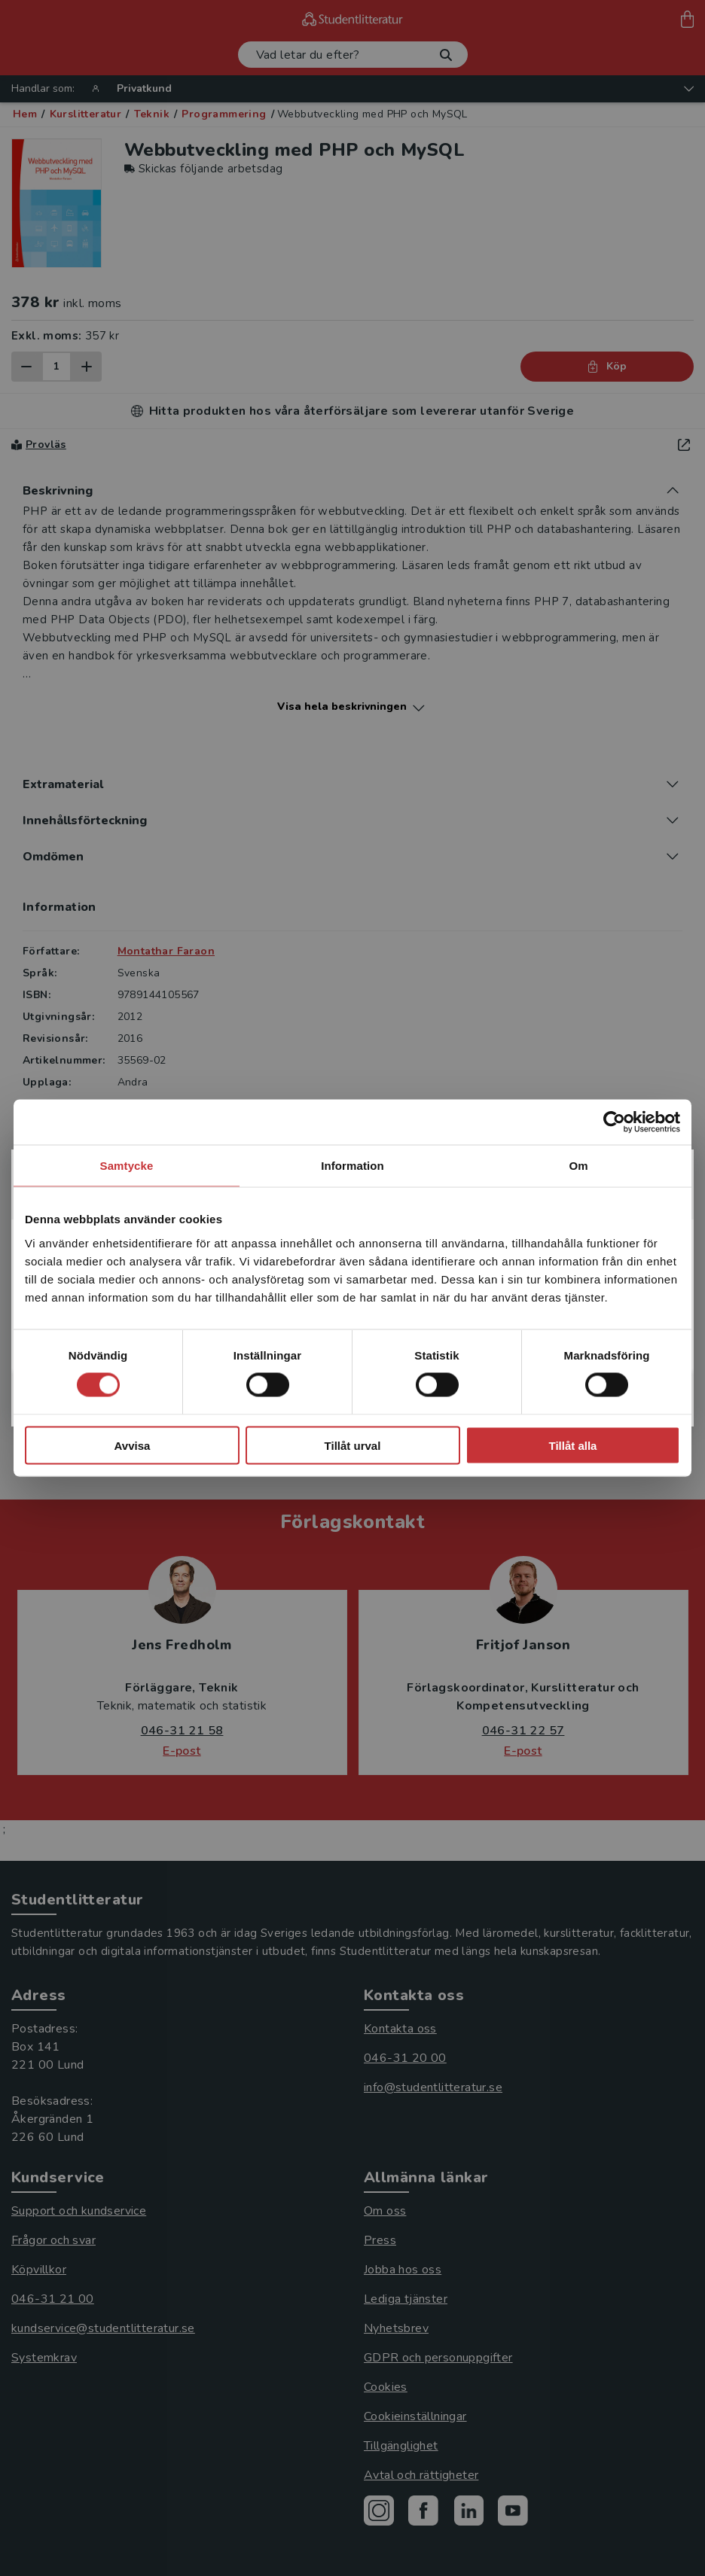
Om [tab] (578, 1165)
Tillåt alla (573, 1445)
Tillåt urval (353, 1445)
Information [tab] (352, 1165)
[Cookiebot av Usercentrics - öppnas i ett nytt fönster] (614, 1122)
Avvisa (132, 1445)
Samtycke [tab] (127, 1165)
